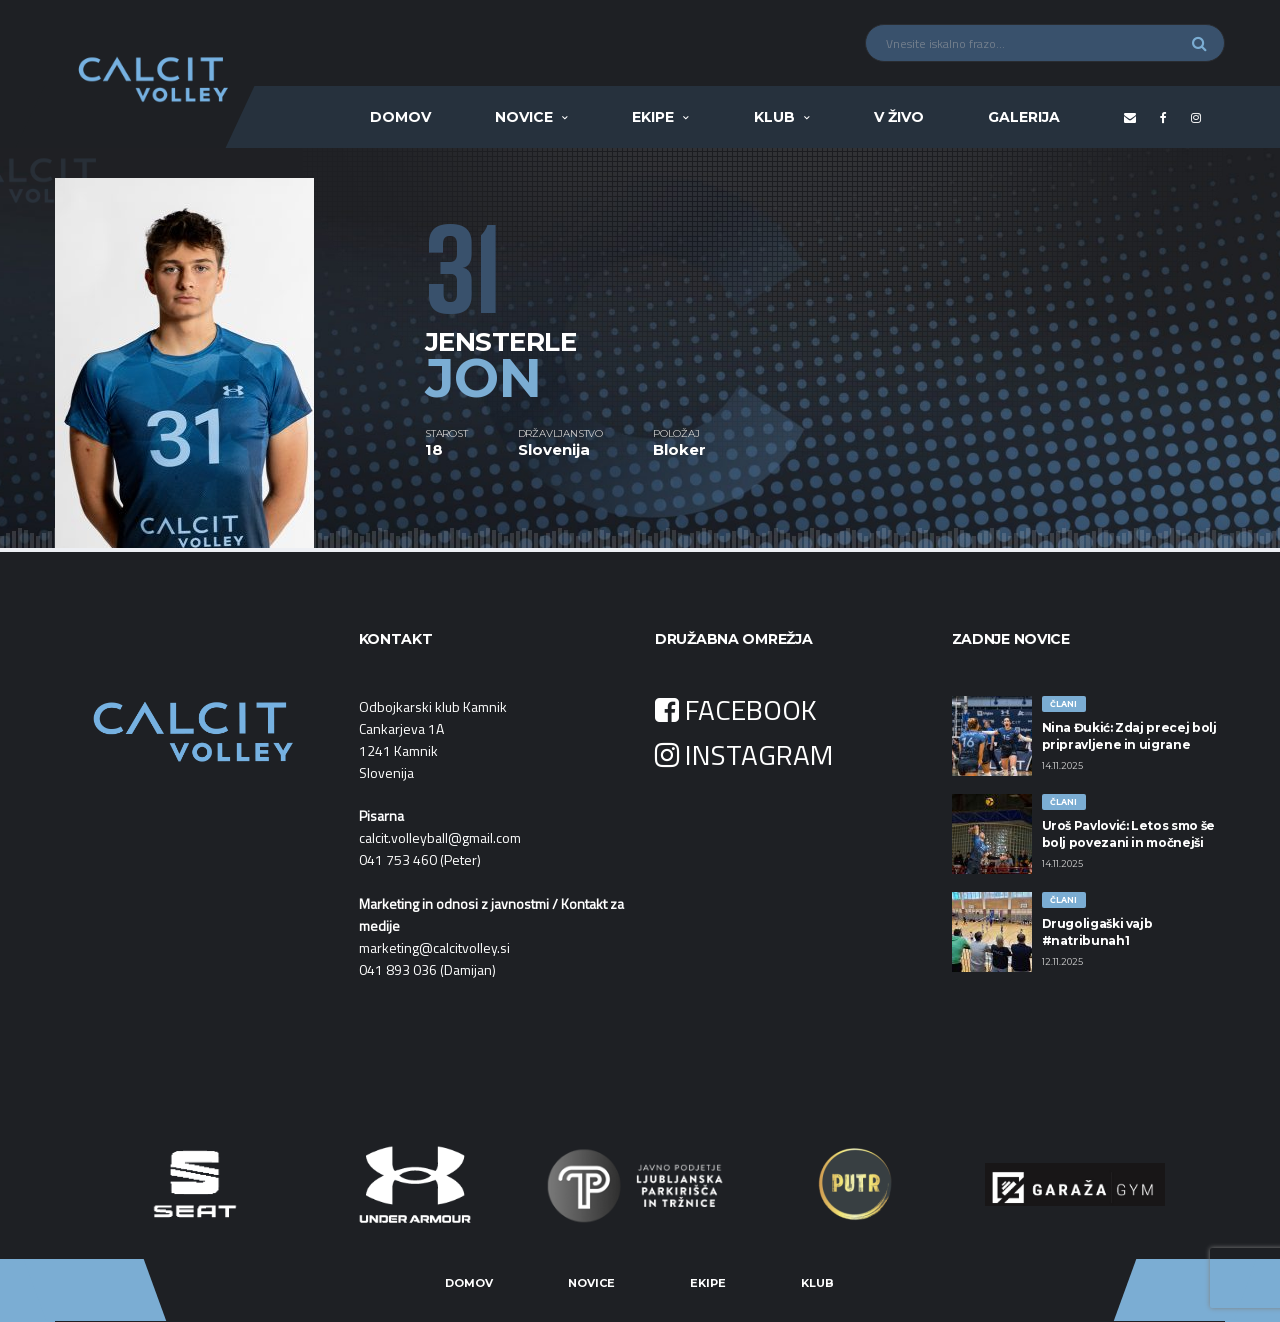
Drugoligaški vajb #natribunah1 (1097, 931)
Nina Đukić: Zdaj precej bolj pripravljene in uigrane (1129, 735)
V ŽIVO (899, 117)
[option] (240, 348)
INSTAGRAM (744, 754)
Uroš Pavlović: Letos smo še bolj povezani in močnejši (1128, 833)
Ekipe (653, 117)
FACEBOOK (736, 709)
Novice (524, 117)
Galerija (1024, 117)
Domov (400, 117)
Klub (774, 117)
